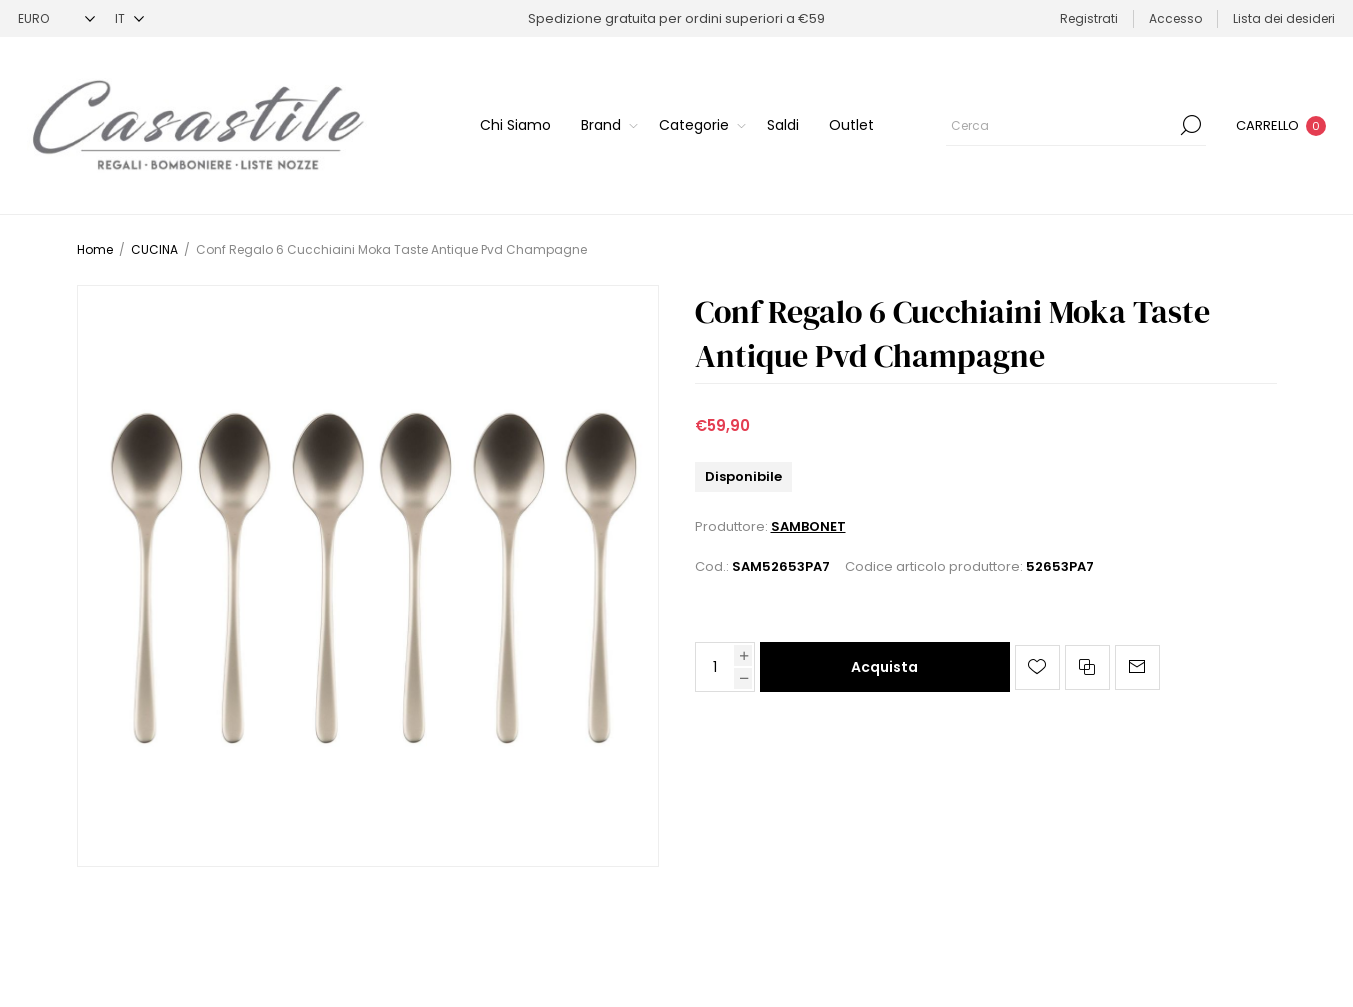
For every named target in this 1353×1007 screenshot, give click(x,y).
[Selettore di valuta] (56, 18)
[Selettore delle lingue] (129, 18)
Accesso (1175, 18)
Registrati (1089, 18)
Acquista (884, 667)
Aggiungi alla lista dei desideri (1037, 667)
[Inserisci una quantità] (715, 667)
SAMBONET (808, 526)
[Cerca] (1076, 125)
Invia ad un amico (1137, 667)
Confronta (1087, 667)
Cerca (1191, 125)
